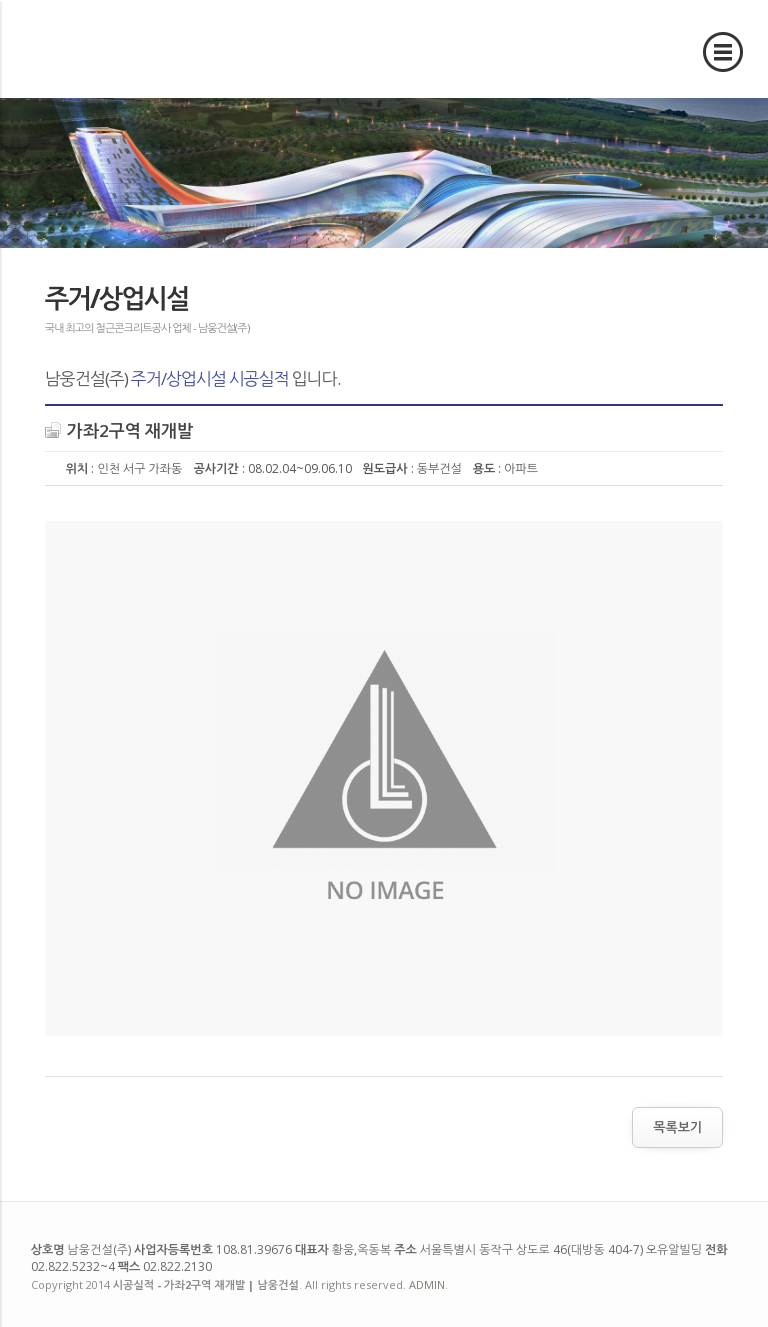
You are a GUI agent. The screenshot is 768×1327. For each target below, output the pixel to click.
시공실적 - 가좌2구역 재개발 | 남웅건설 (108, 48)
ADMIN (427, 1284)
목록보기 (677, 1127)
